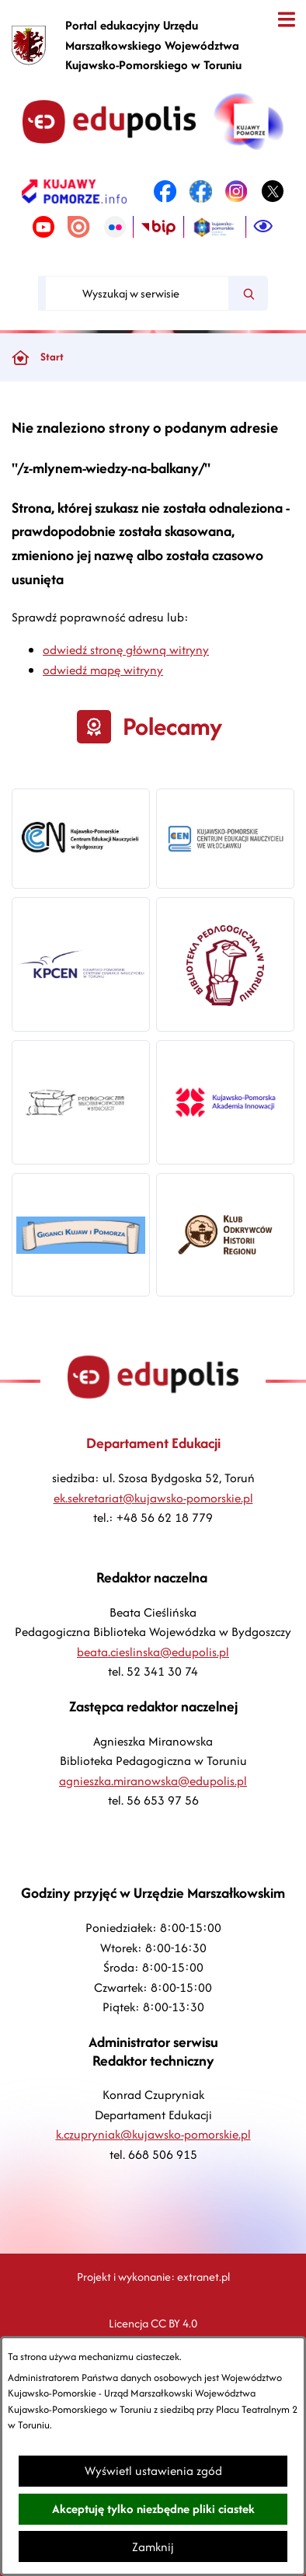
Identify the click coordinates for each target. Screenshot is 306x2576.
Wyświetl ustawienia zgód (153, 2471)
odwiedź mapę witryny (103, 670)
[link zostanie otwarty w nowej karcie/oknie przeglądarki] (74, 191)
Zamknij (153, 2547)
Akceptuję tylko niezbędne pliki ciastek (153, 2509)
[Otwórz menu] (286, 20)
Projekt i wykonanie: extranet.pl (153, 2276)
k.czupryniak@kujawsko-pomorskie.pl (153, 2134)
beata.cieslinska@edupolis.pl (153, 1652)
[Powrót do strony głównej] (20, 357)
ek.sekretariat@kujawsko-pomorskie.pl (153, 1498)
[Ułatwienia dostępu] (263, 227)
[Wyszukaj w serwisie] (137, 293)
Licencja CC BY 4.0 (153, 2323)
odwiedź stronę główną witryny (126, 650)
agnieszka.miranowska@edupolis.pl (153, 1781)
